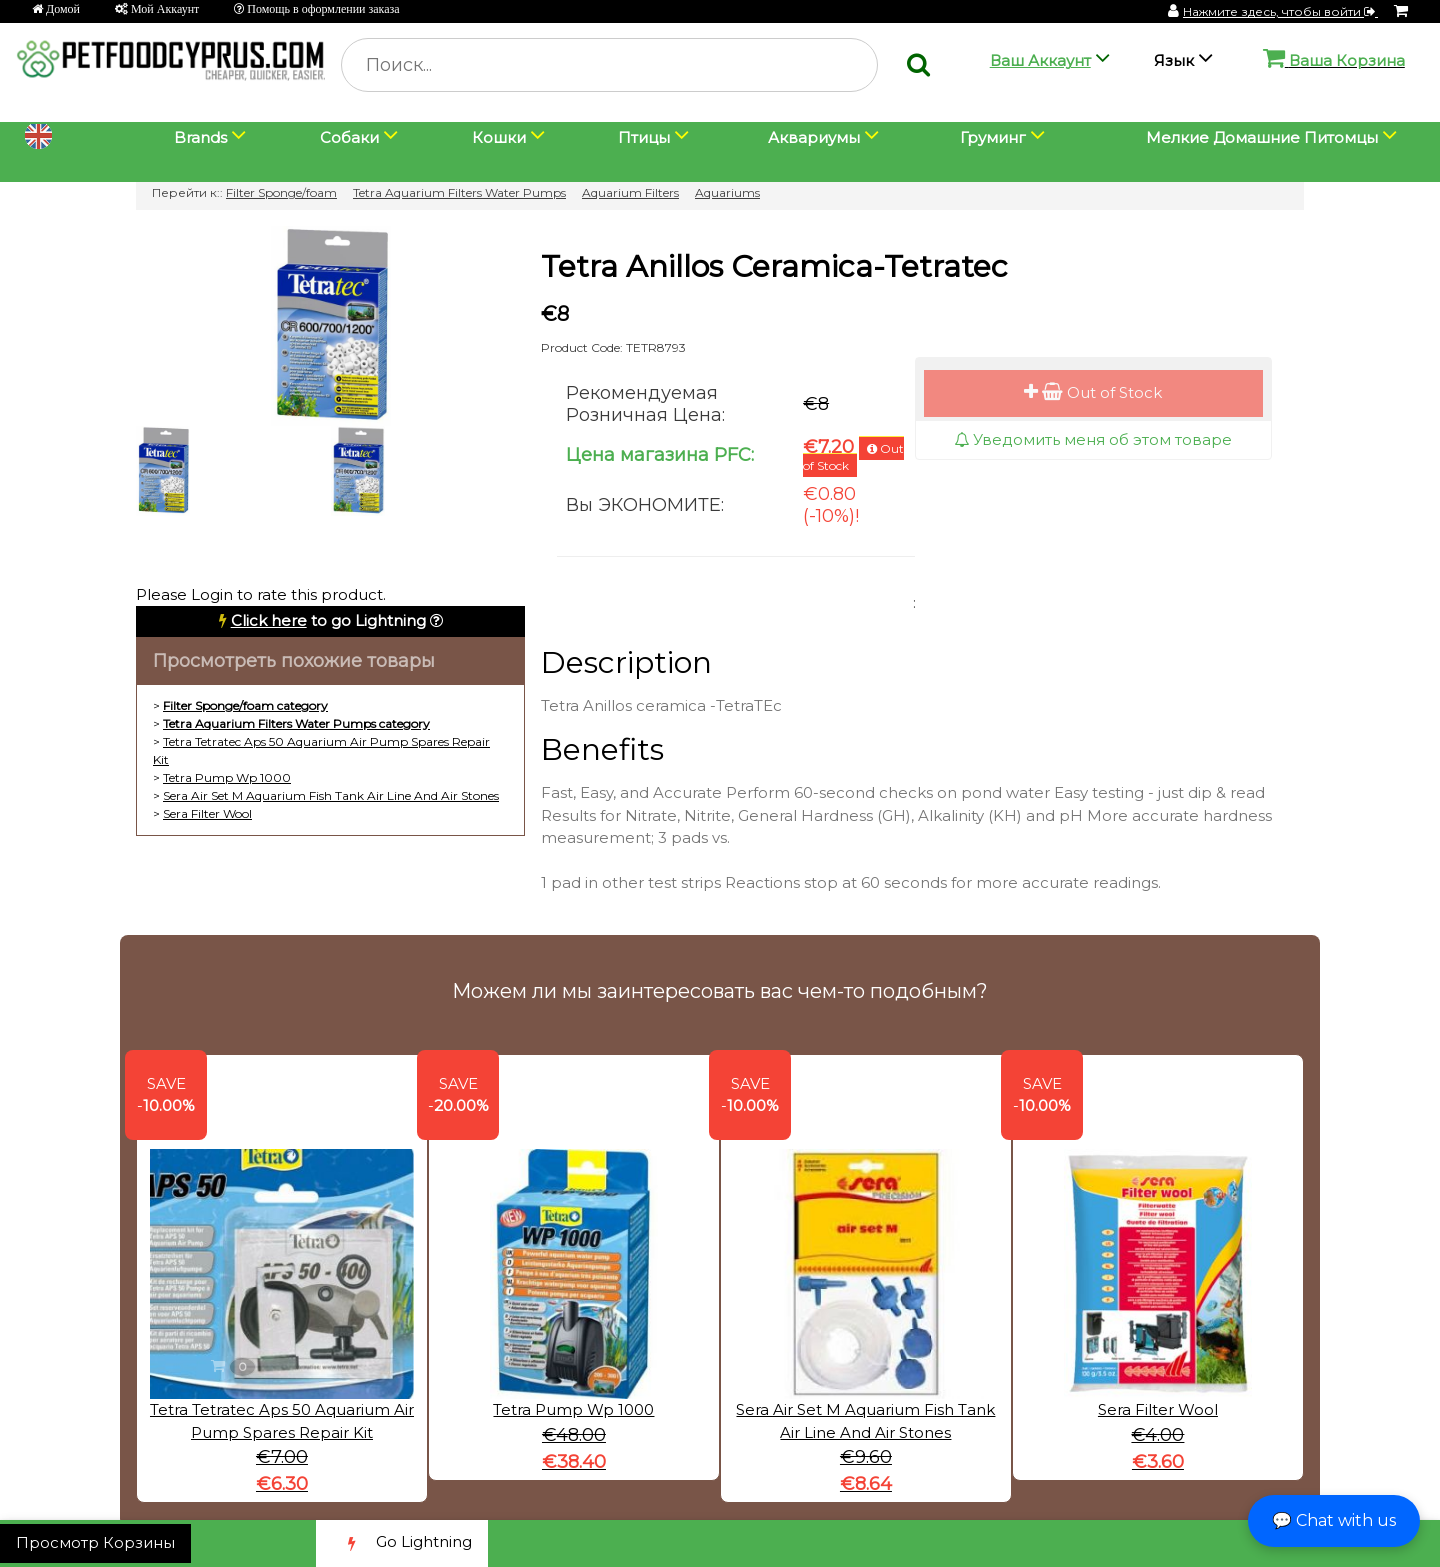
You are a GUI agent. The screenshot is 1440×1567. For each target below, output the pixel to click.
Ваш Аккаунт (1040, 60)
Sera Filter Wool (207, 813)
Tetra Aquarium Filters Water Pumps (459, 192)
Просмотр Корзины (95, 1542)
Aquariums (727, 192)
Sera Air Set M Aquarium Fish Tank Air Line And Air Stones (331, 795)
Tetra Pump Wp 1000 (227, 777)
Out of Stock (1093, 392)
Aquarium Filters (630, 192)
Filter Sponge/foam (281, 192)
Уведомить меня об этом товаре (1093, 439)
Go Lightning (402, 1543)
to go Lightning (328, 620)
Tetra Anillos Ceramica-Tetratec (774, 266)
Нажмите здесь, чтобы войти (1280, 11)
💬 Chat (1334, 1520)
